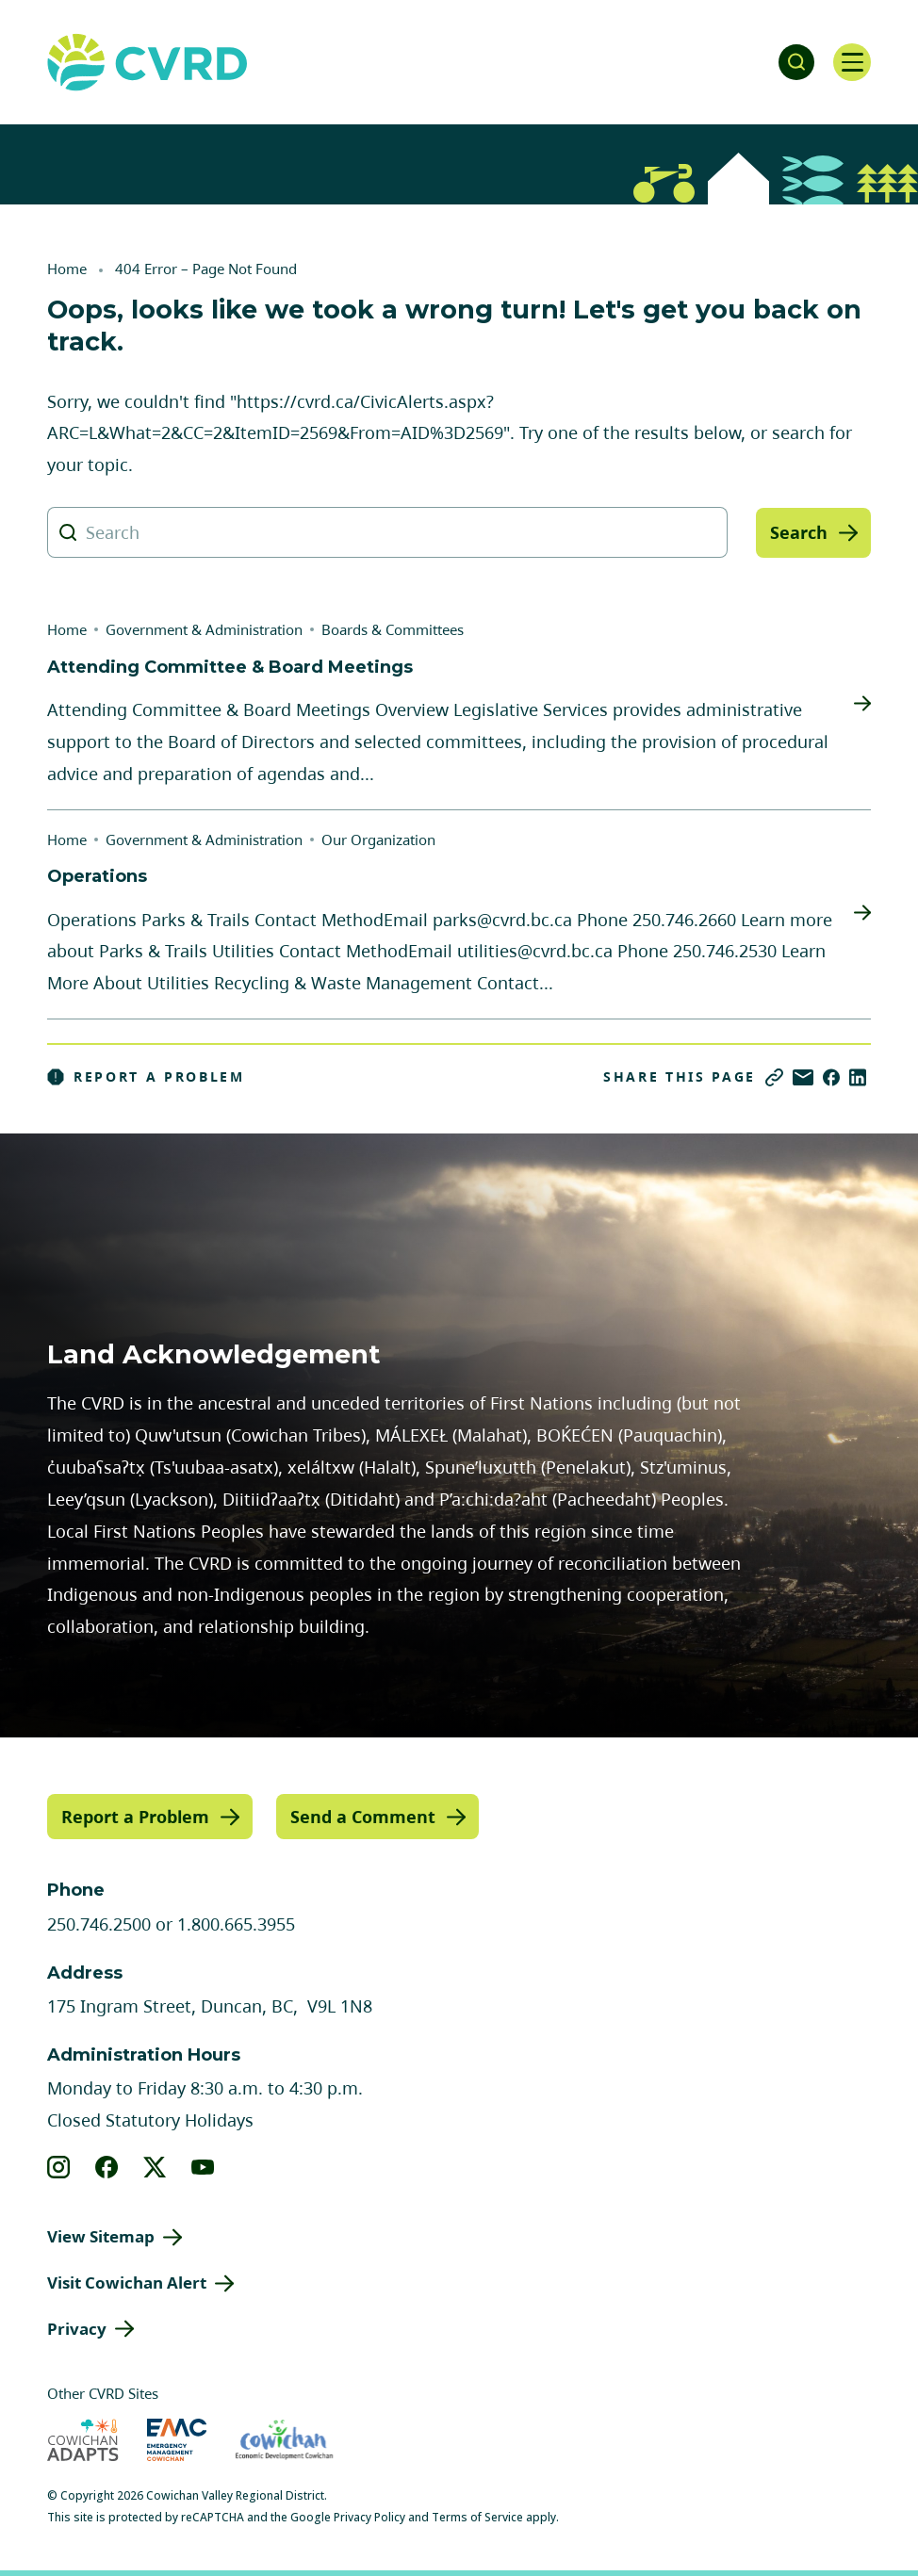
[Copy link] (774, 1077)
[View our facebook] (107, 2167)
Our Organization (378, 839)
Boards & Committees (392, 629)
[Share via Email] (803, 1077)
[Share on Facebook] (831, 1077)
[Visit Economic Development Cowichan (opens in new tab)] (284, 2440)
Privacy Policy (369, 2517)
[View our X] (155, 2167)
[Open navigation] (852, 62)
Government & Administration (204, 629)
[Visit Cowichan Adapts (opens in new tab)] (83, 2440)
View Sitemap (101, 2236)
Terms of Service (477, 2517)
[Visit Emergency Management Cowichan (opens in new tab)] (176, 2440)
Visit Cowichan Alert (126, 2282)
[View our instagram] (59, 2167)
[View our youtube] (203, 2167)
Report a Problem (146, 1076)
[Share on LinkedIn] (857, 1077)
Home (67, 268)
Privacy (77, 2328)
